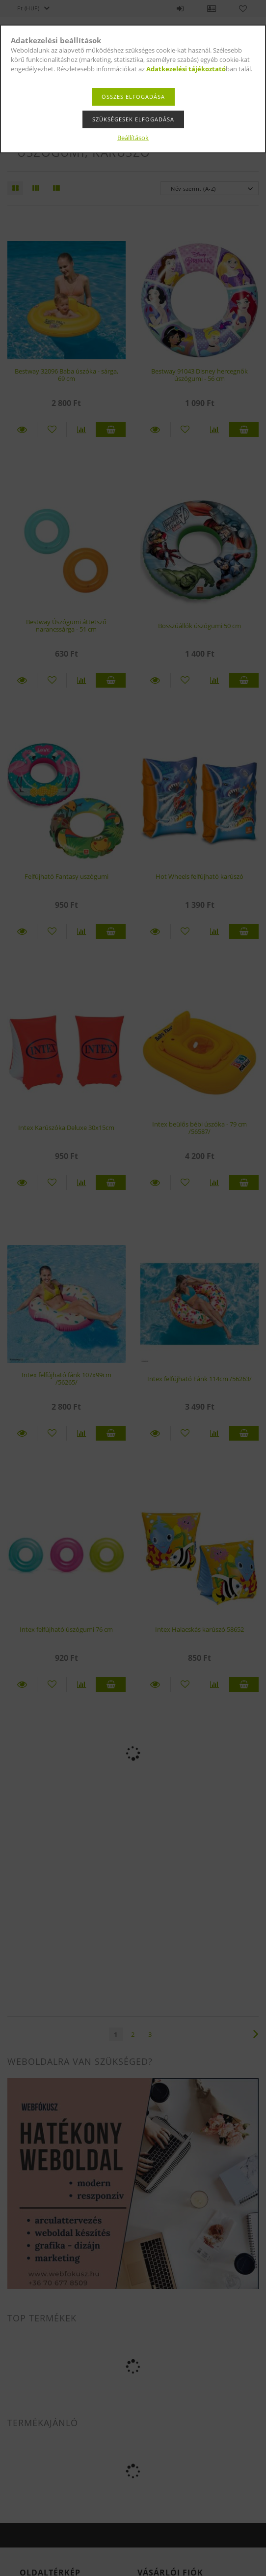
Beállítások (133, 137)
